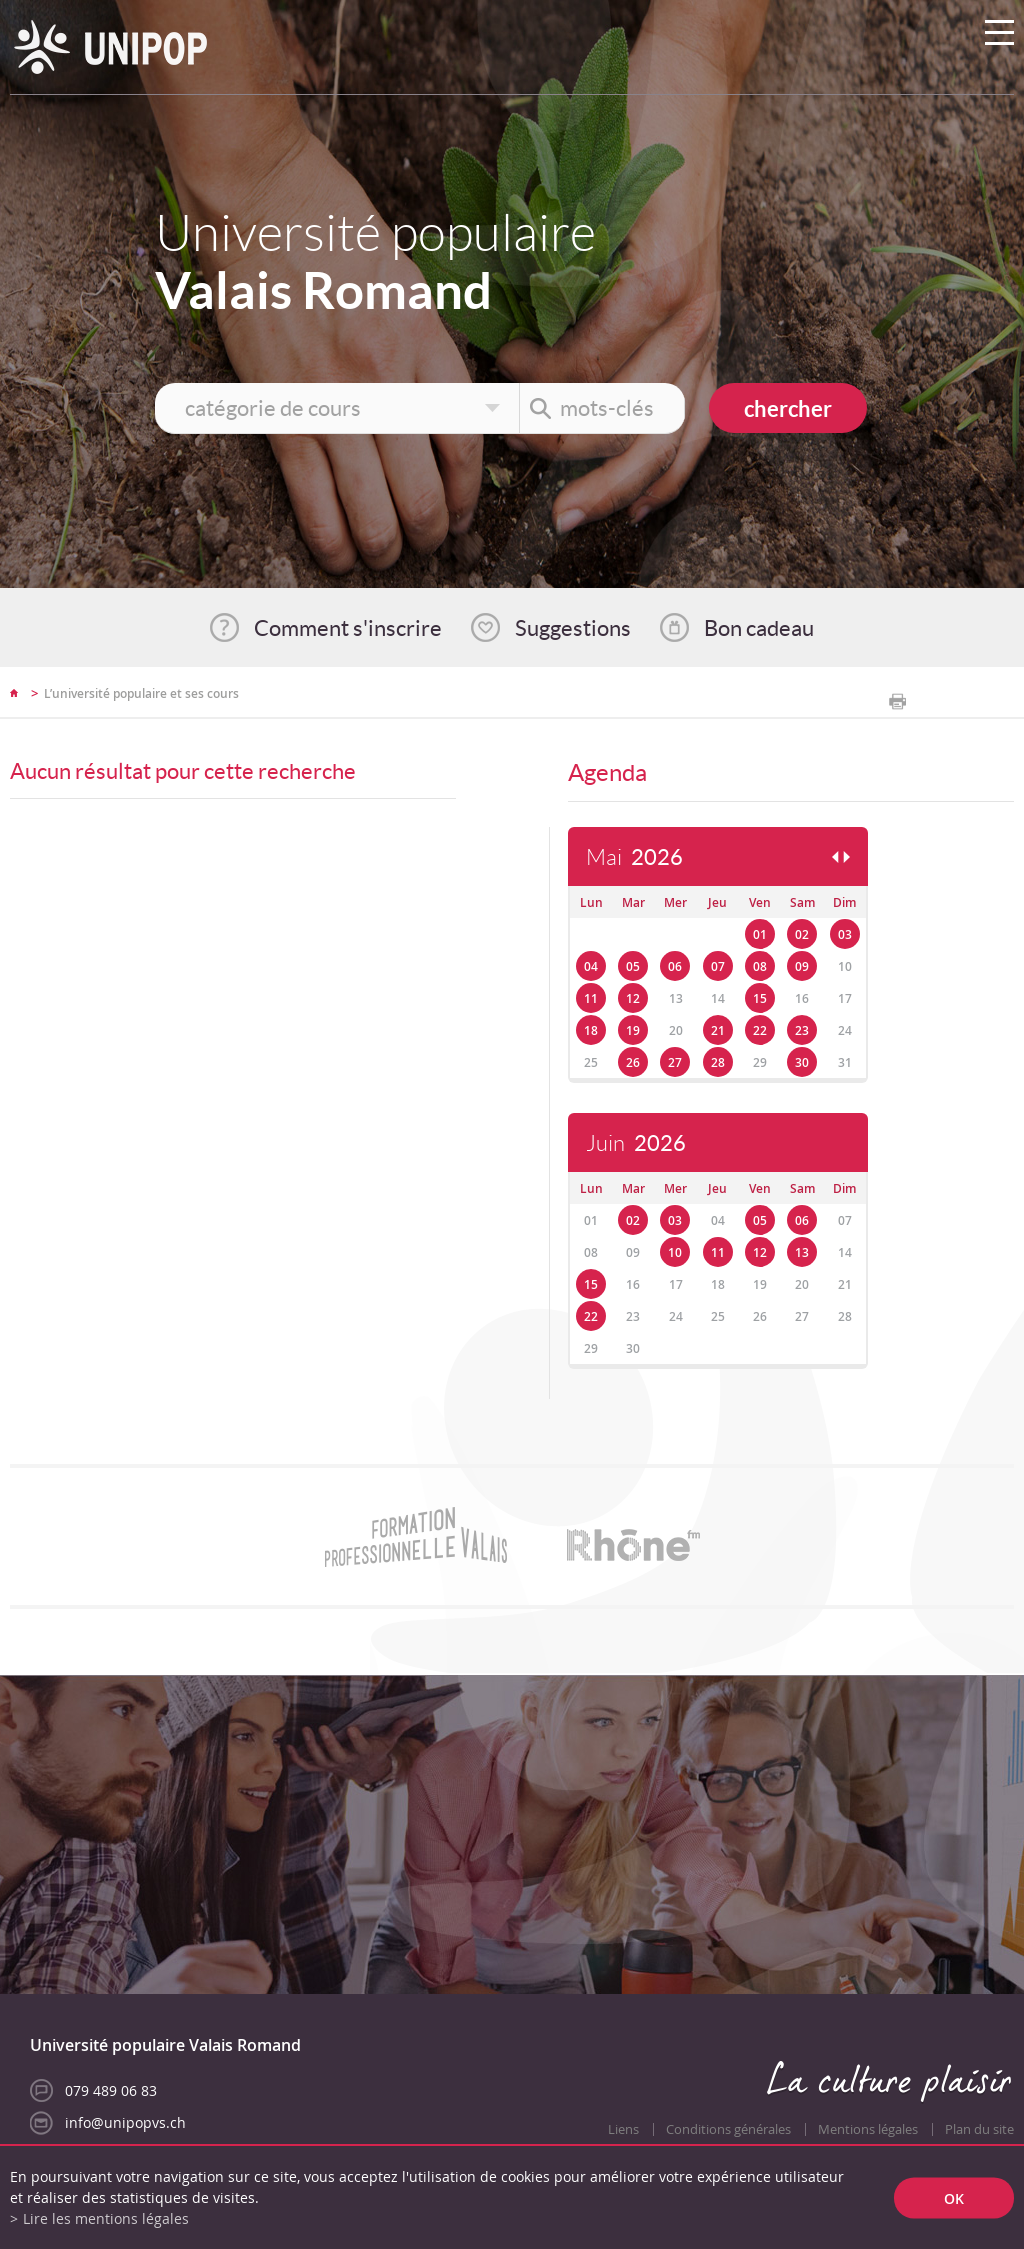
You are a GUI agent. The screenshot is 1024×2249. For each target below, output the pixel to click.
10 (675, 1252)
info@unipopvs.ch (125, 2122)
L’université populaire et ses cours (141, 693)
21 (718, 1030)
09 (802, 966)
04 (591, 966)
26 (633, 1062)
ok (954, 2197)
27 (675, 1062)
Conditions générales (728, 2129)
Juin (636, 1143)
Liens (623, 2129)
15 (760, 998)
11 (591, 998)
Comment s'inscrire (348, 628)
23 (802, 1030)
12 (633, 998)
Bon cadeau (759, 628)
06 (675, 966)
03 (845, 934)
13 (802, 1252)
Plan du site (979, 2129)
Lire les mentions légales (106, 2218)
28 (718, 1062)
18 (591, 1030)
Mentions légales (868, 2129)
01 (760, 934)
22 (760, 1030)
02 (802, 934)
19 (633, 1030)
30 (802, 1062)
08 (760, 966)
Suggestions (573, 628)
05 (633, 966)
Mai (634, 857)
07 (718, 966)
